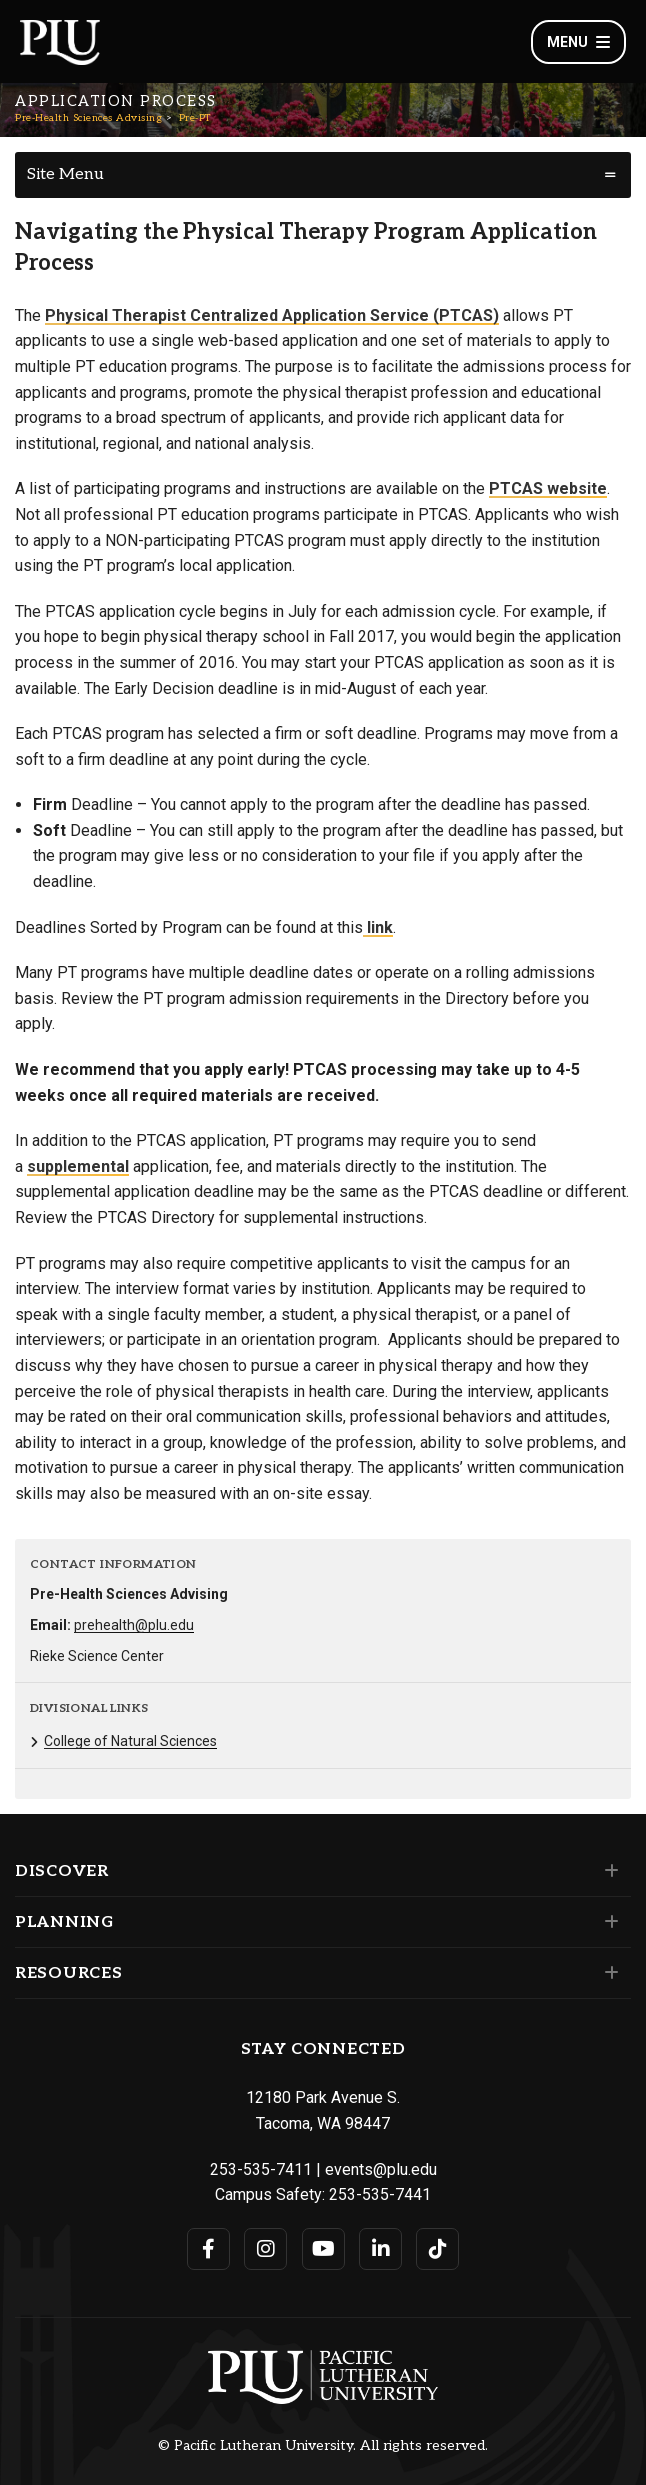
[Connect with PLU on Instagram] (265, 2249)
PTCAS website (548, 488)
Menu (578, 42)
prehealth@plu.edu (134, 1625)
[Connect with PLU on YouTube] (323, 2249)
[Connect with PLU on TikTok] (437, 2249)
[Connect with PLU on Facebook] (208, 2249)
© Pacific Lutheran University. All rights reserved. (323, 2446)
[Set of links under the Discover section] (607, 1871)
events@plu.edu (381, 2169)
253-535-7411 (261, 2169)
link (378, 927)
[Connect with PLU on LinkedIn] (380, 2249)
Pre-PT (195, 118)
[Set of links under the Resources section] (607, 1973)
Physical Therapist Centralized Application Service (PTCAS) (272, 315)
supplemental (78, 1166)
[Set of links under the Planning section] (607, 1922)
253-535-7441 (380, 2194)
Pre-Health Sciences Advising (88, 118)
